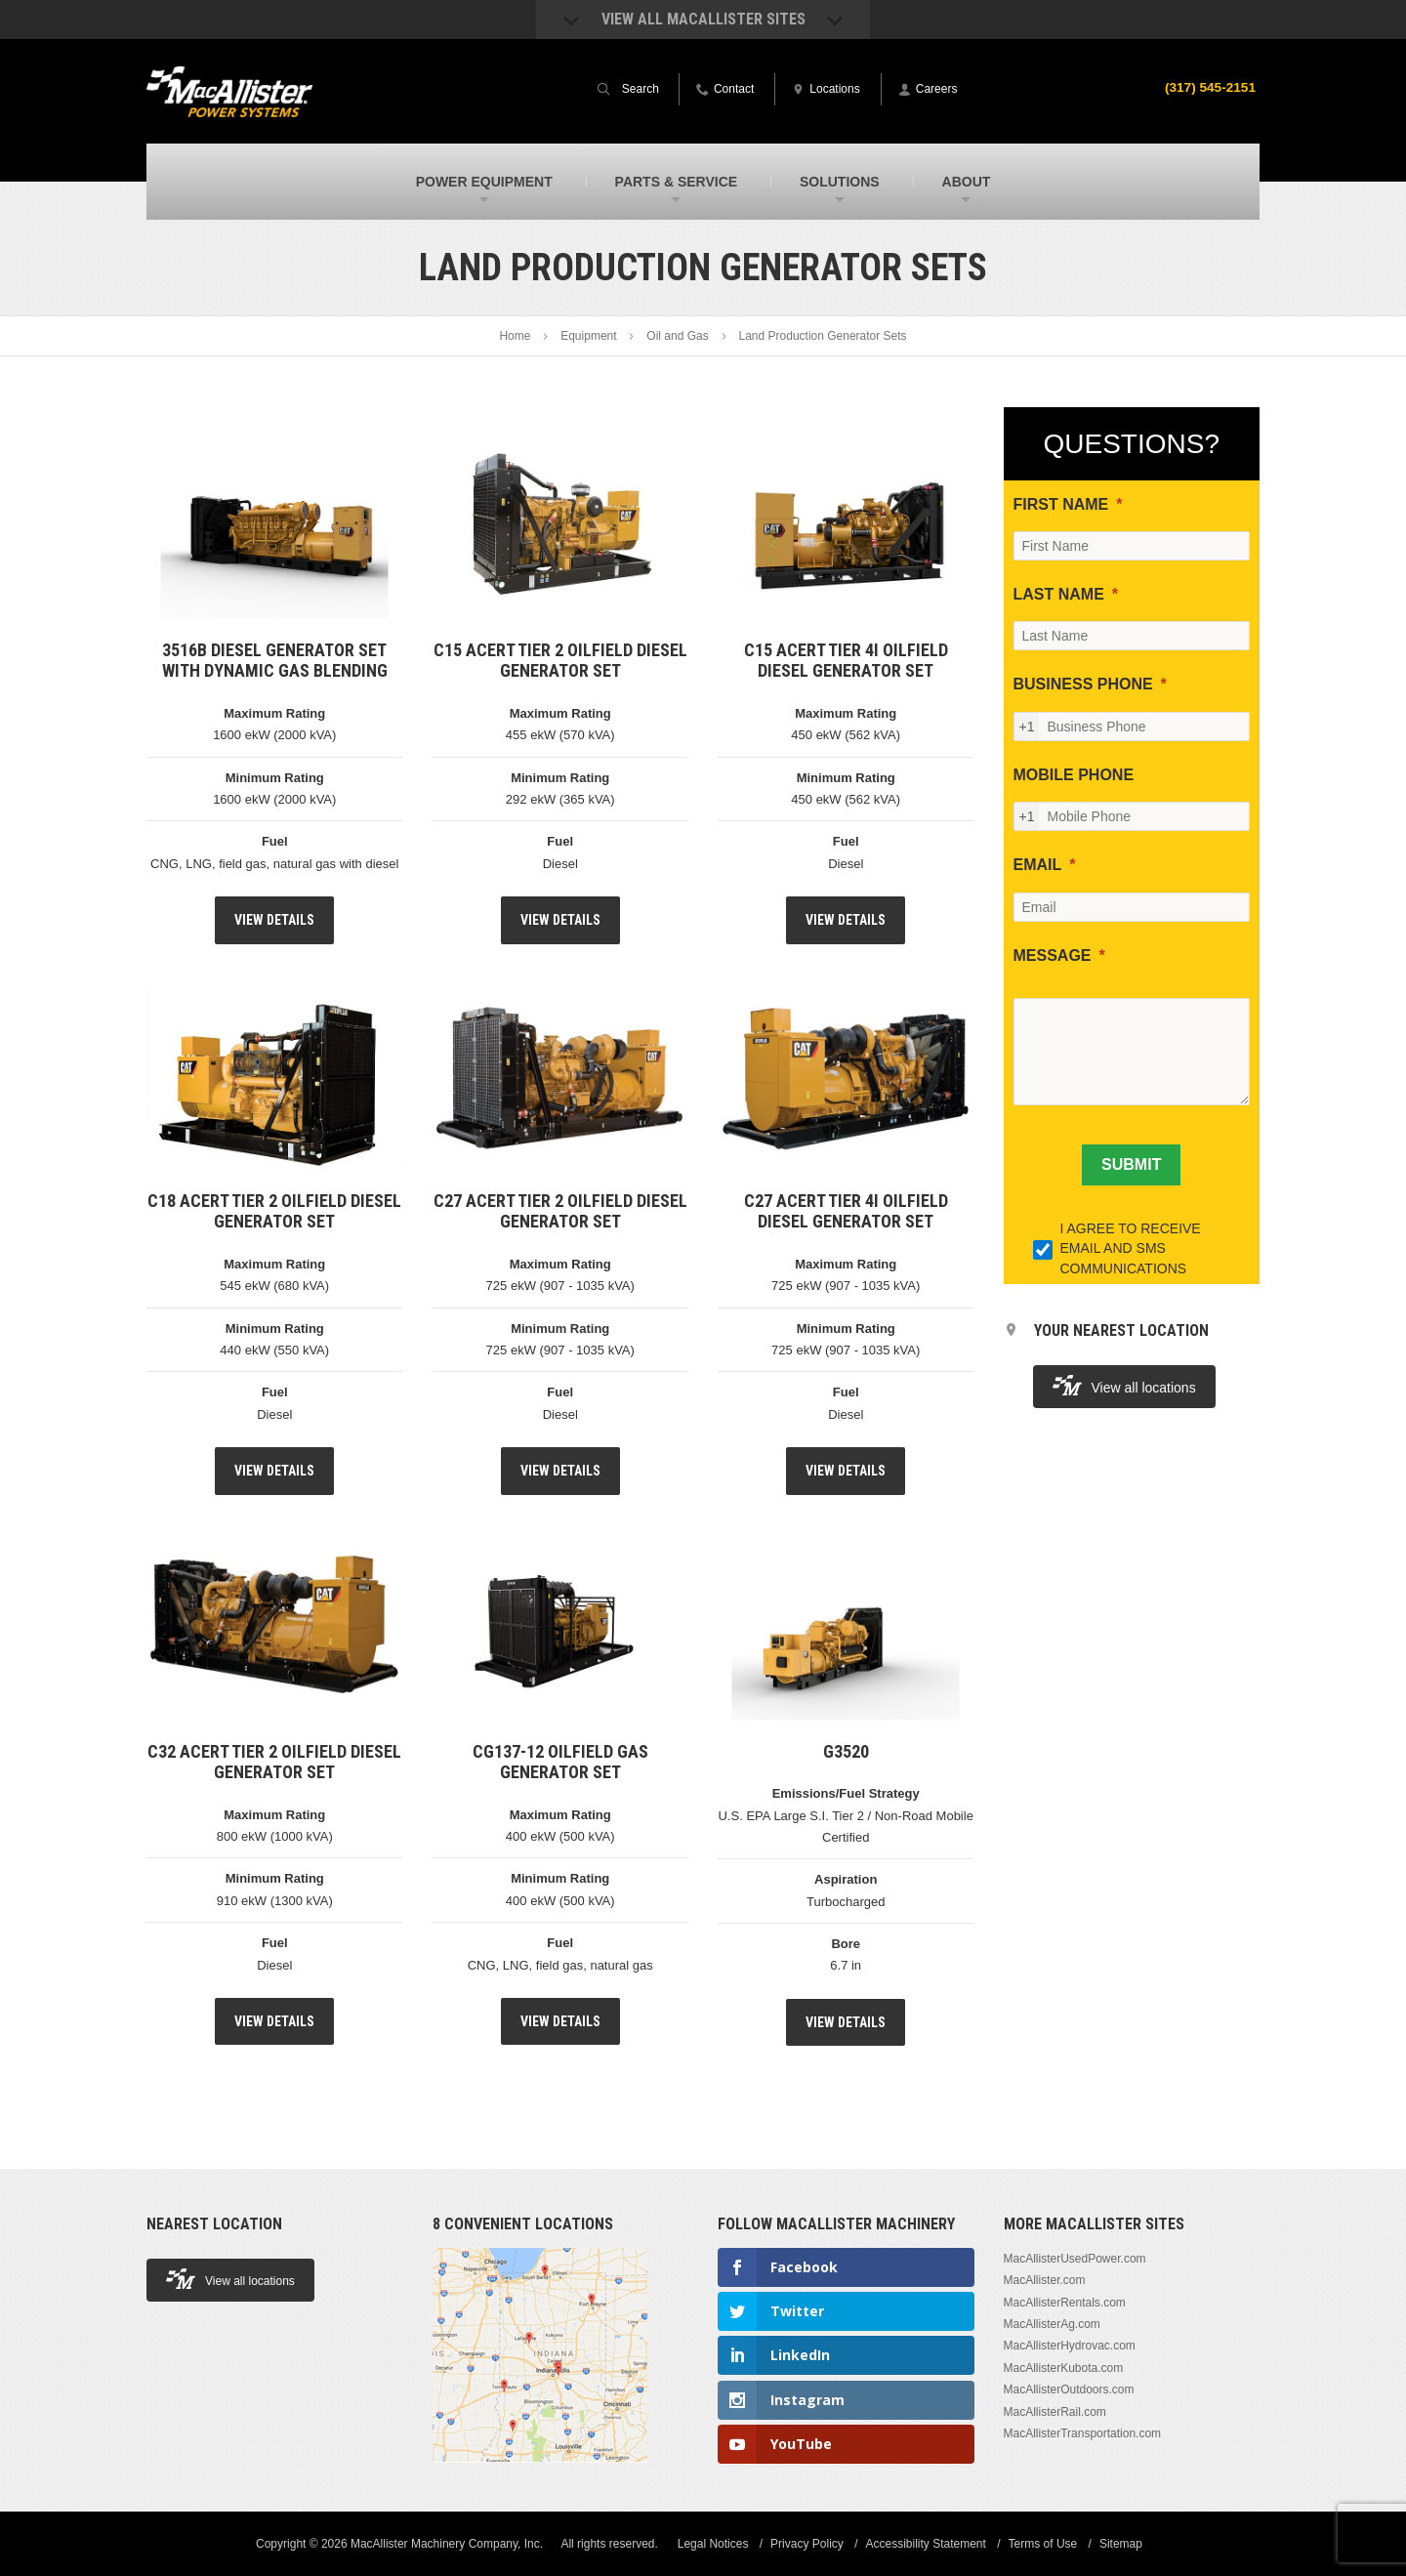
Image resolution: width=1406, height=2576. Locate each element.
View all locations (1124, 1385)
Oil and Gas (677, 336)
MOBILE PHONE (1074, 775)
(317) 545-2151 (1209, 87)
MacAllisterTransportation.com (1083, 2433)
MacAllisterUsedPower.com (1075, 2258)
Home (514, 336)
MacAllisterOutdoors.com (1069, 2389)
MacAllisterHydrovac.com (1070, 2345)
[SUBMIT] (1131, 1164)
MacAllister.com (1045, 2280)
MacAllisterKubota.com (1064, 2368)
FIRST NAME (1061, 504)
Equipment (588, 336)
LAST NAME (1058, 594)
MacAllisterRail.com (1055, 2412)
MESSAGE (1052, 955)
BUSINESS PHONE (1083, 684)
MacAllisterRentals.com (1065, 2302)
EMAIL (1037, 864)
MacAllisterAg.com (1052, 2324)
